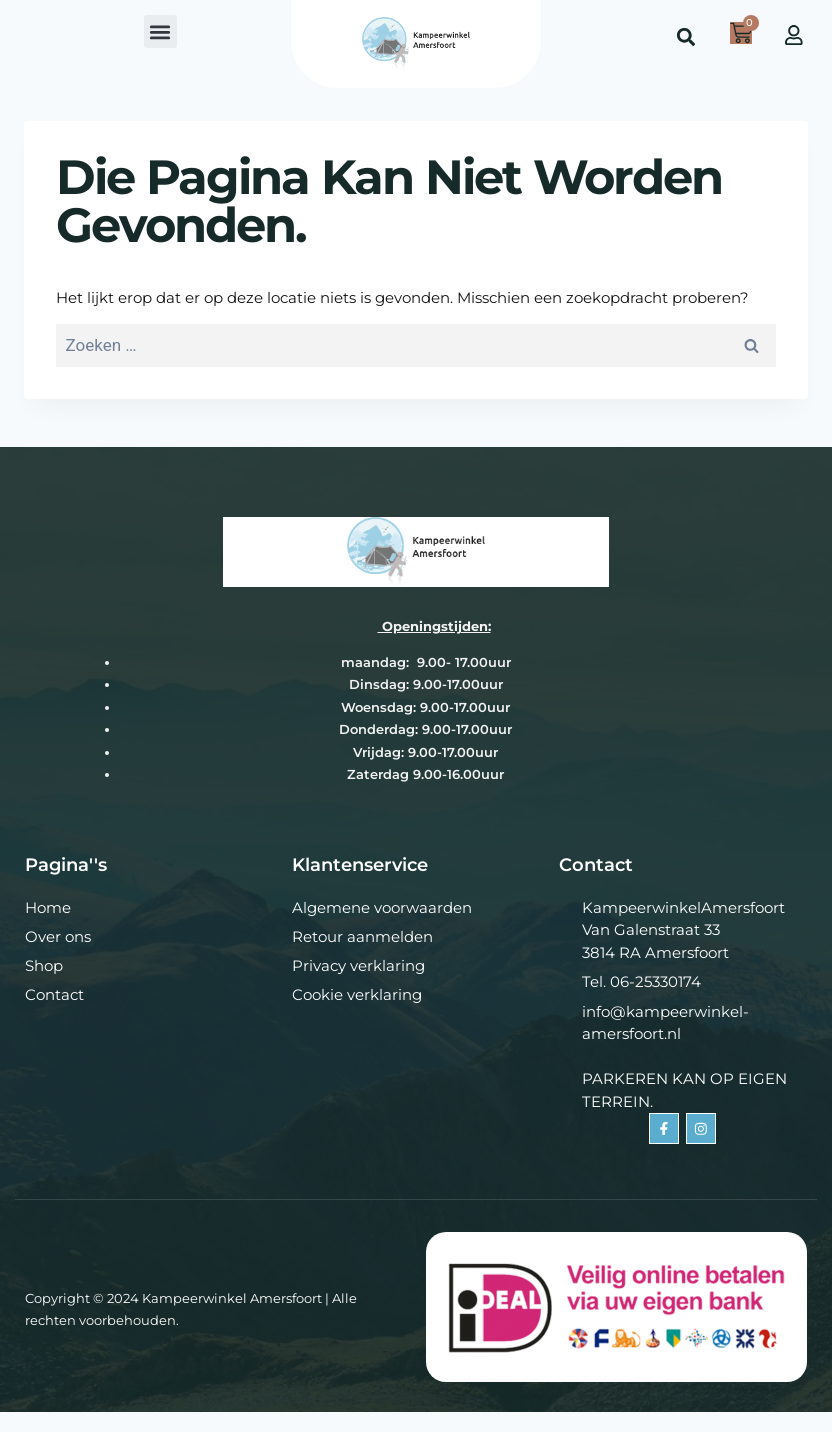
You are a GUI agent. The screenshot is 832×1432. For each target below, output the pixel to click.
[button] (160, 31)
